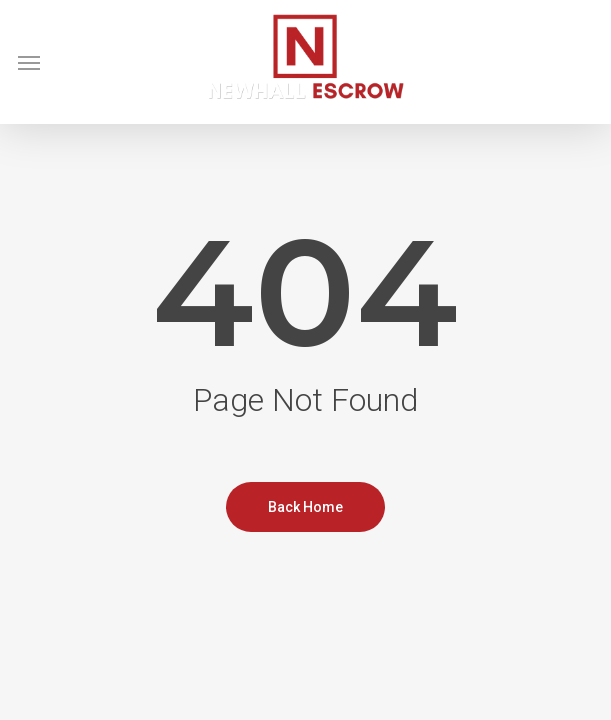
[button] (29, 62)
